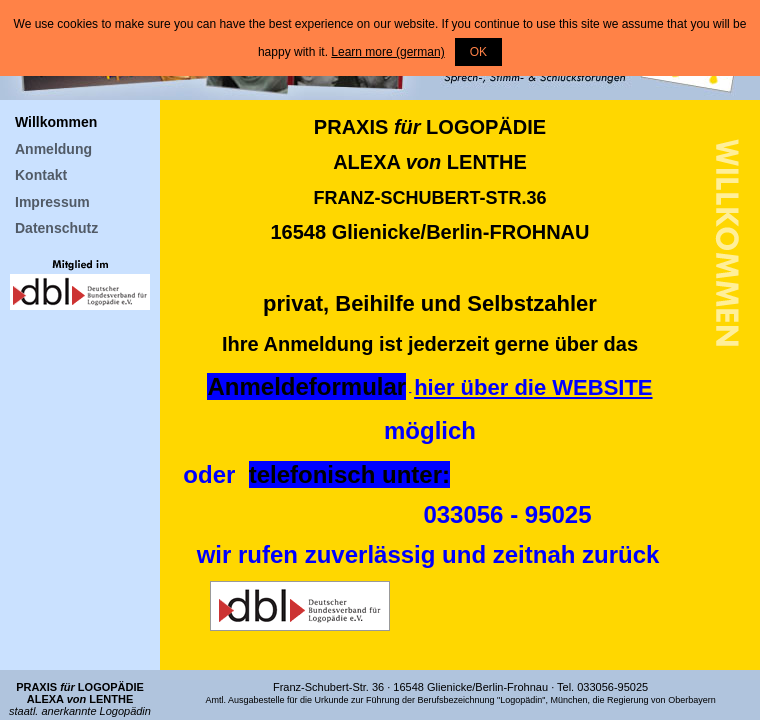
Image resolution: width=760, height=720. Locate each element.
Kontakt (41, 175)
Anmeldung (53, 149)
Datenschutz (56, 228)
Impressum (52, 202)
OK (478, 52)
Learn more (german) (387, 52)
